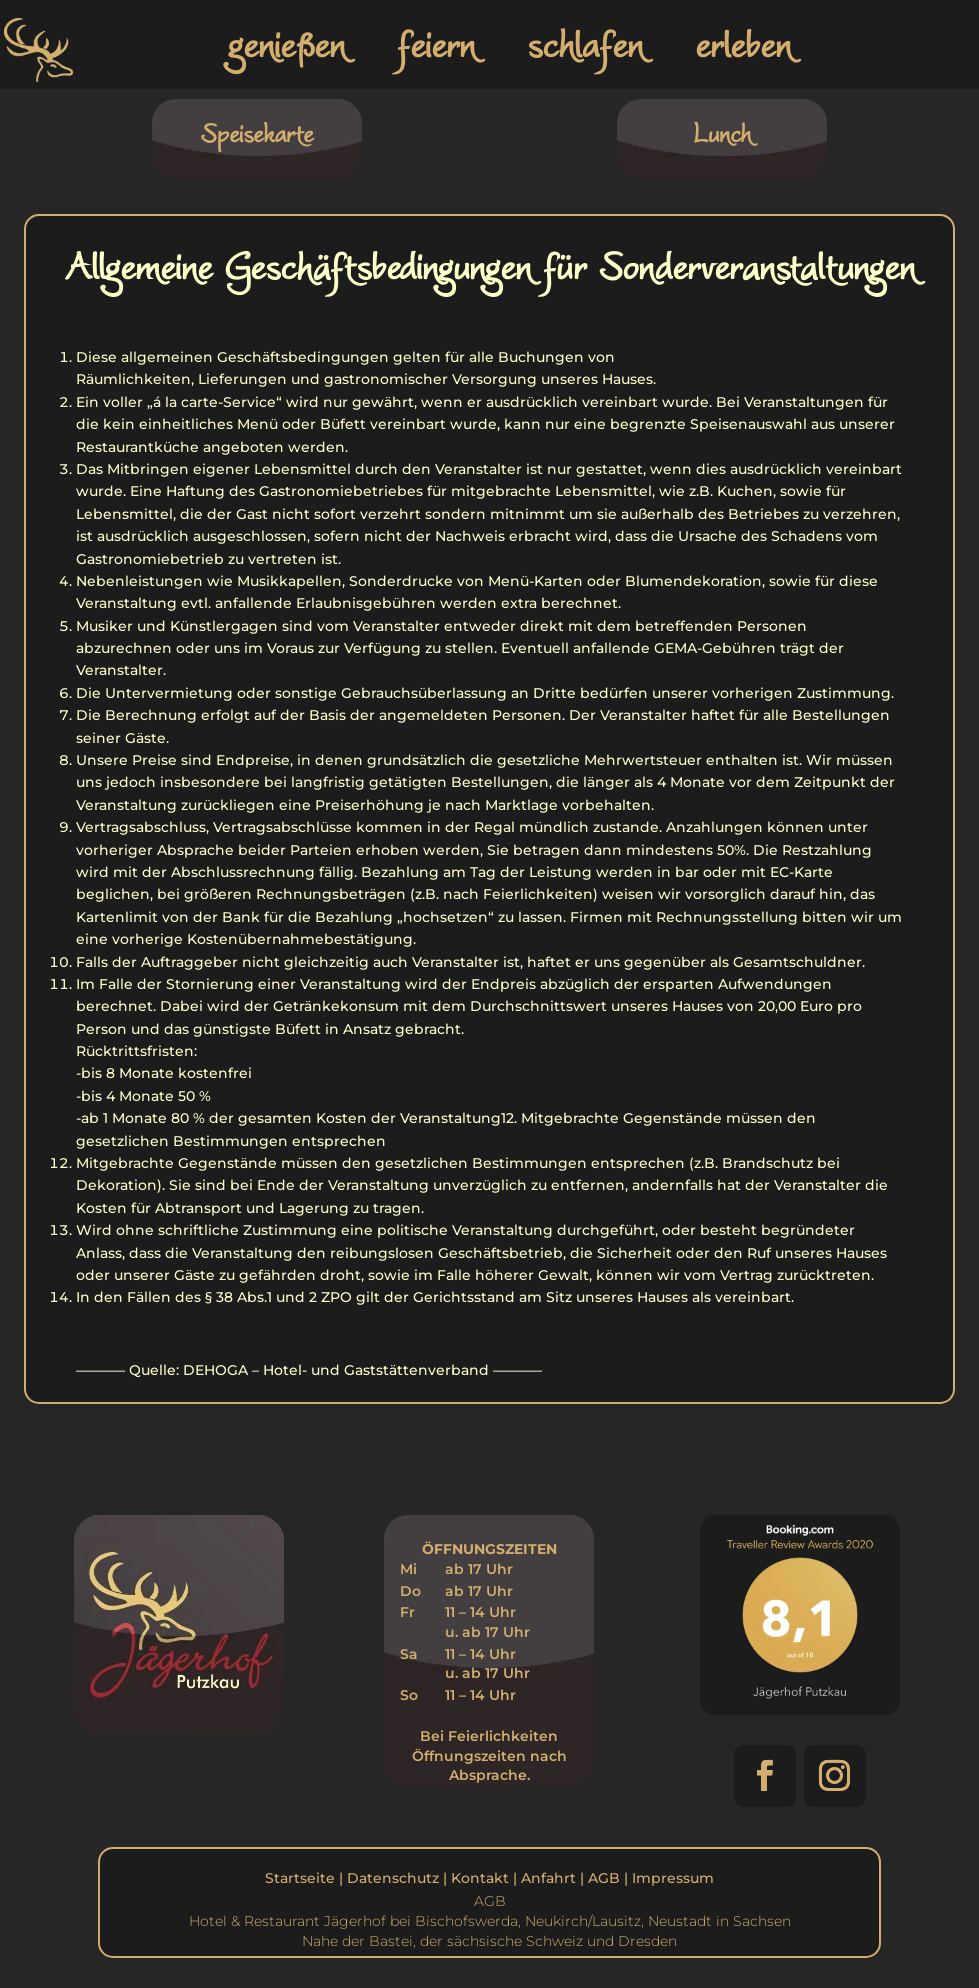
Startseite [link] (300, 1878)
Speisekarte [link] (256, 133)
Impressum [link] (673, 1878)
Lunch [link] (722, 133)
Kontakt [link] (480, 1878)
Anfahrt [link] (548, 1878)
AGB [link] (604, 1878)
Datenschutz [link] (393, 1878)
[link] (42, 83)
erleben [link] (743, 44)
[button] (765, 1776)
